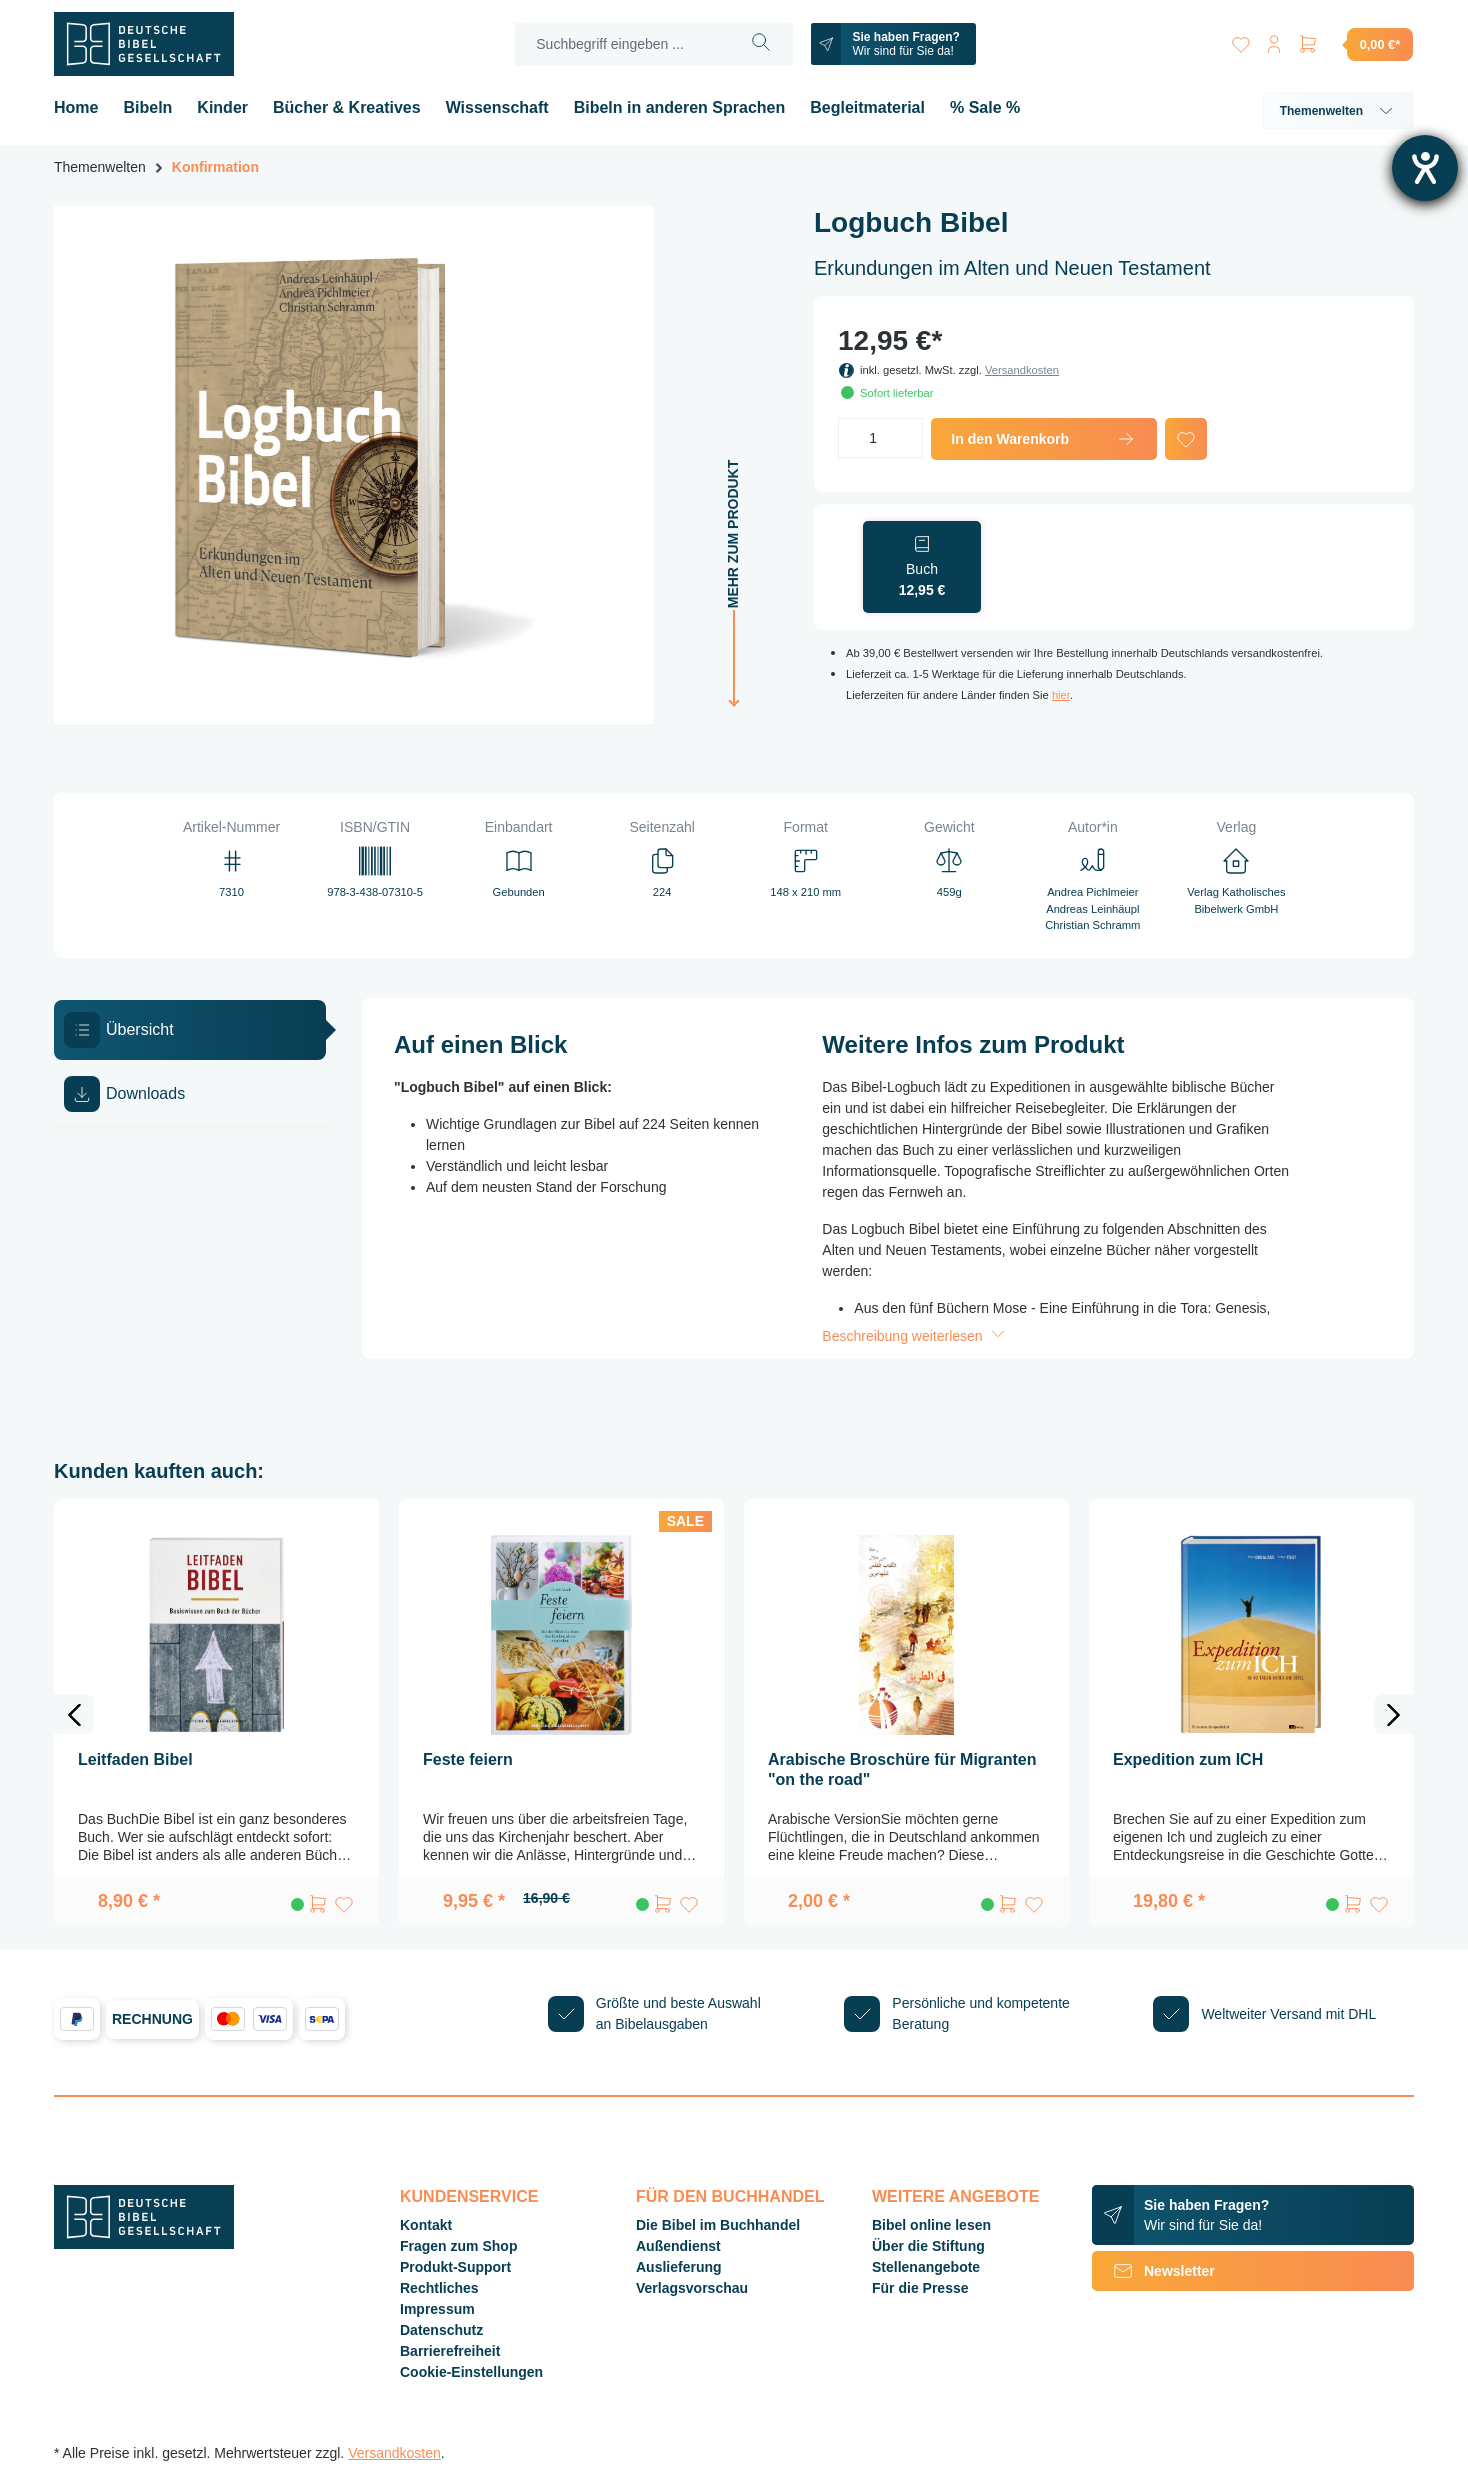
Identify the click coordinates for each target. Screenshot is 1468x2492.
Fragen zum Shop (458, 2246)
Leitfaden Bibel (135, 1759)
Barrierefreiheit (450, 2351)
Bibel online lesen (931, 2225)
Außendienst (678, 2246)
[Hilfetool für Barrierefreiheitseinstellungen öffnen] (1425, 168)
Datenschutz (441, 2330)
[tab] (190, 1030)
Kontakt (426, 2225)
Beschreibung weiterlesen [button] (915, 1336)
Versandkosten (1022, 370)
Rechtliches (439, 2288)
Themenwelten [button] (1338, 111)
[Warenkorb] (1355, 44)
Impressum (437, 2309)
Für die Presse (920, 2288)
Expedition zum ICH (1188, 1759)
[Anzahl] (880, 438)
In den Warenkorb (1043, 439)
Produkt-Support (455, 2267)
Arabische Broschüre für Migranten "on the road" (902, 1769)
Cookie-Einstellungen (471, 2372)
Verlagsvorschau (692, 2288)
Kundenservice (469, 2196)
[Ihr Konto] (1272, 40)
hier (1061, 695)
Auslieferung (679, 2267)
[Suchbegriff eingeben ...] (620, 44)
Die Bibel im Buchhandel (718, 2225)
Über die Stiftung (928, 2246)
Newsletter (1153, 2271)
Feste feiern (468, 1759)
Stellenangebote (926, 2267)
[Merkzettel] (1236, 40)
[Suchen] (758, 44)
